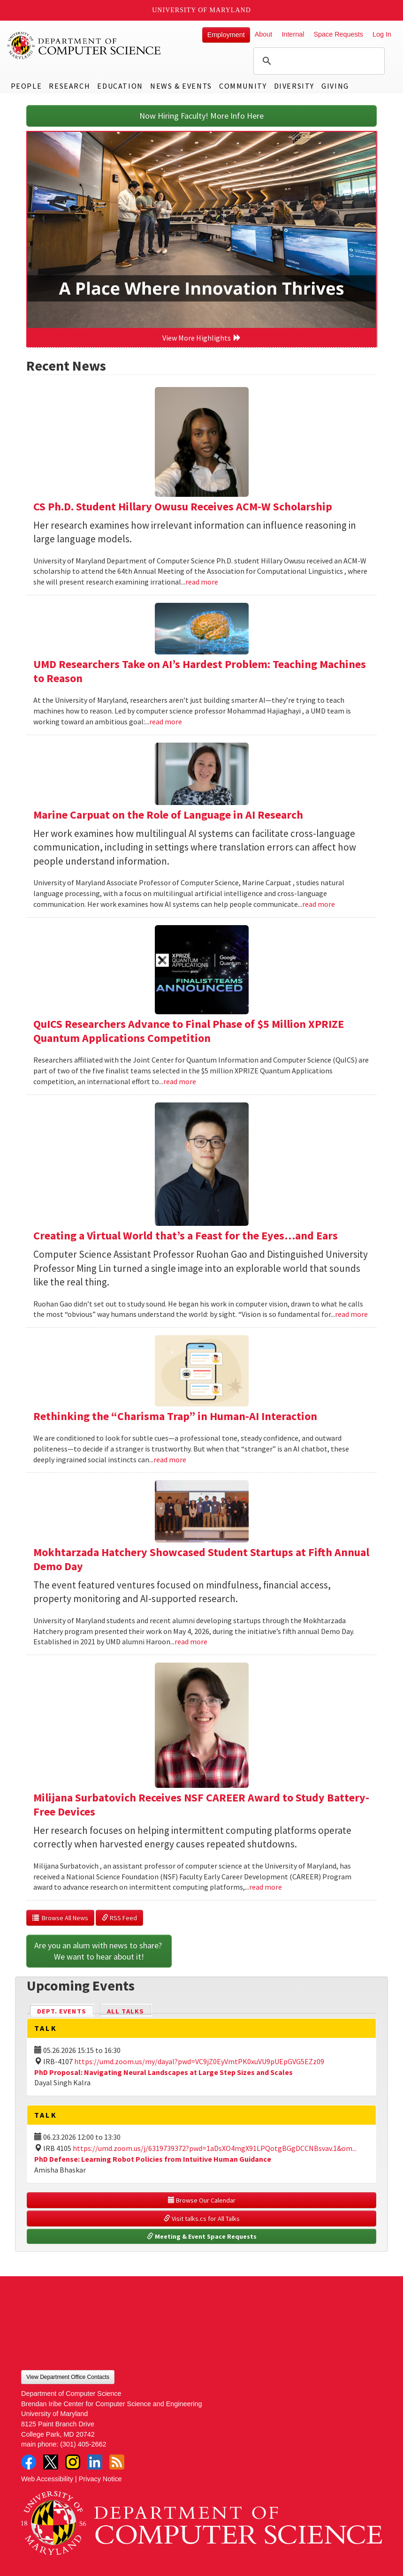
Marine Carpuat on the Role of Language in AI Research (168, 814)
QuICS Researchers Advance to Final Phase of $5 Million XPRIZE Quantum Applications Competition (188, 1031)
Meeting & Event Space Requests (202, 2236)
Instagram (72, 2462)
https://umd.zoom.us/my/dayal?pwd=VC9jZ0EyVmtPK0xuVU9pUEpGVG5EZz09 (199, 2061)
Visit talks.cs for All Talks (202, 2218)
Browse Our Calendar (202, 2200)
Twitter (50, 2462)
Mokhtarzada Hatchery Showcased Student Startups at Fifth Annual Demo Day (201, 1559)
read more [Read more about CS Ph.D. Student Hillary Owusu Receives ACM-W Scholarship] (201, 581)
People (26, 86)
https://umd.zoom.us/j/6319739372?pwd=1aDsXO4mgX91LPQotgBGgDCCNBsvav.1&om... (215, 2148)
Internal (292, 34)
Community (242, 86)
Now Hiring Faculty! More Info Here (201, 115)
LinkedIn (94, 2462)
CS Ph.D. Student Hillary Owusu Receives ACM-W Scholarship (182, 506)
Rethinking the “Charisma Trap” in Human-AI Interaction (175, 1416)
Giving (335, 86)
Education (120, 86)
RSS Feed (119, 1918)
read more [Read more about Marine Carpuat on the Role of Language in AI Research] (318, 904)
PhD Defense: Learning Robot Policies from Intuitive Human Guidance (152, 2159)
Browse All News (60, 1918)
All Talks (125, 2011)
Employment (226, 34)
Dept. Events (65, 2010)
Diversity (294, 86)
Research (69, 86)
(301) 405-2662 (83, 2444)
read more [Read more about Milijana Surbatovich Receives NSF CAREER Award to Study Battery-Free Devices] (265, 1887)
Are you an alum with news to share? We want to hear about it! (99, 1951)
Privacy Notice (100, 2479)
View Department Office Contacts (67, 2377)
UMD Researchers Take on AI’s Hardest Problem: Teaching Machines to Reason (199, 671)
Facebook (28, 2462)
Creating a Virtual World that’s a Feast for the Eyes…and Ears (185, 1235)
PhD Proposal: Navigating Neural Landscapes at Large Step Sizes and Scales (163, 2072)
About (264, 34)
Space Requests (338, 34)
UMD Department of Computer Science (84, 45)
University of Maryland (201, 10)
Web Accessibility (47, 2479)
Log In (382, 34)
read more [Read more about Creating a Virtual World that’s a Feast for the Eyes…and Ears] (351, 1314)
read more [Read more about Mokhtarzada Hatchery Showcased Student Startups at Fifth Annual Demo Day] (191, 1641)
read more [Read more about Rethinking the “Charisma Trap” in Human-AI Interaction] (169, 1459)
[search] (317, 61)
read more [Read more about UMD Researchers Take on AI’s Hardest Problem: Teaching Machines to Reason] (165, 721)
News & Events (181, 86)
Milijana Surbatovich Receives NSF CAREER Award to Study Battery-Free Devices (201, 1804)
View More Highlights (201, 337)
